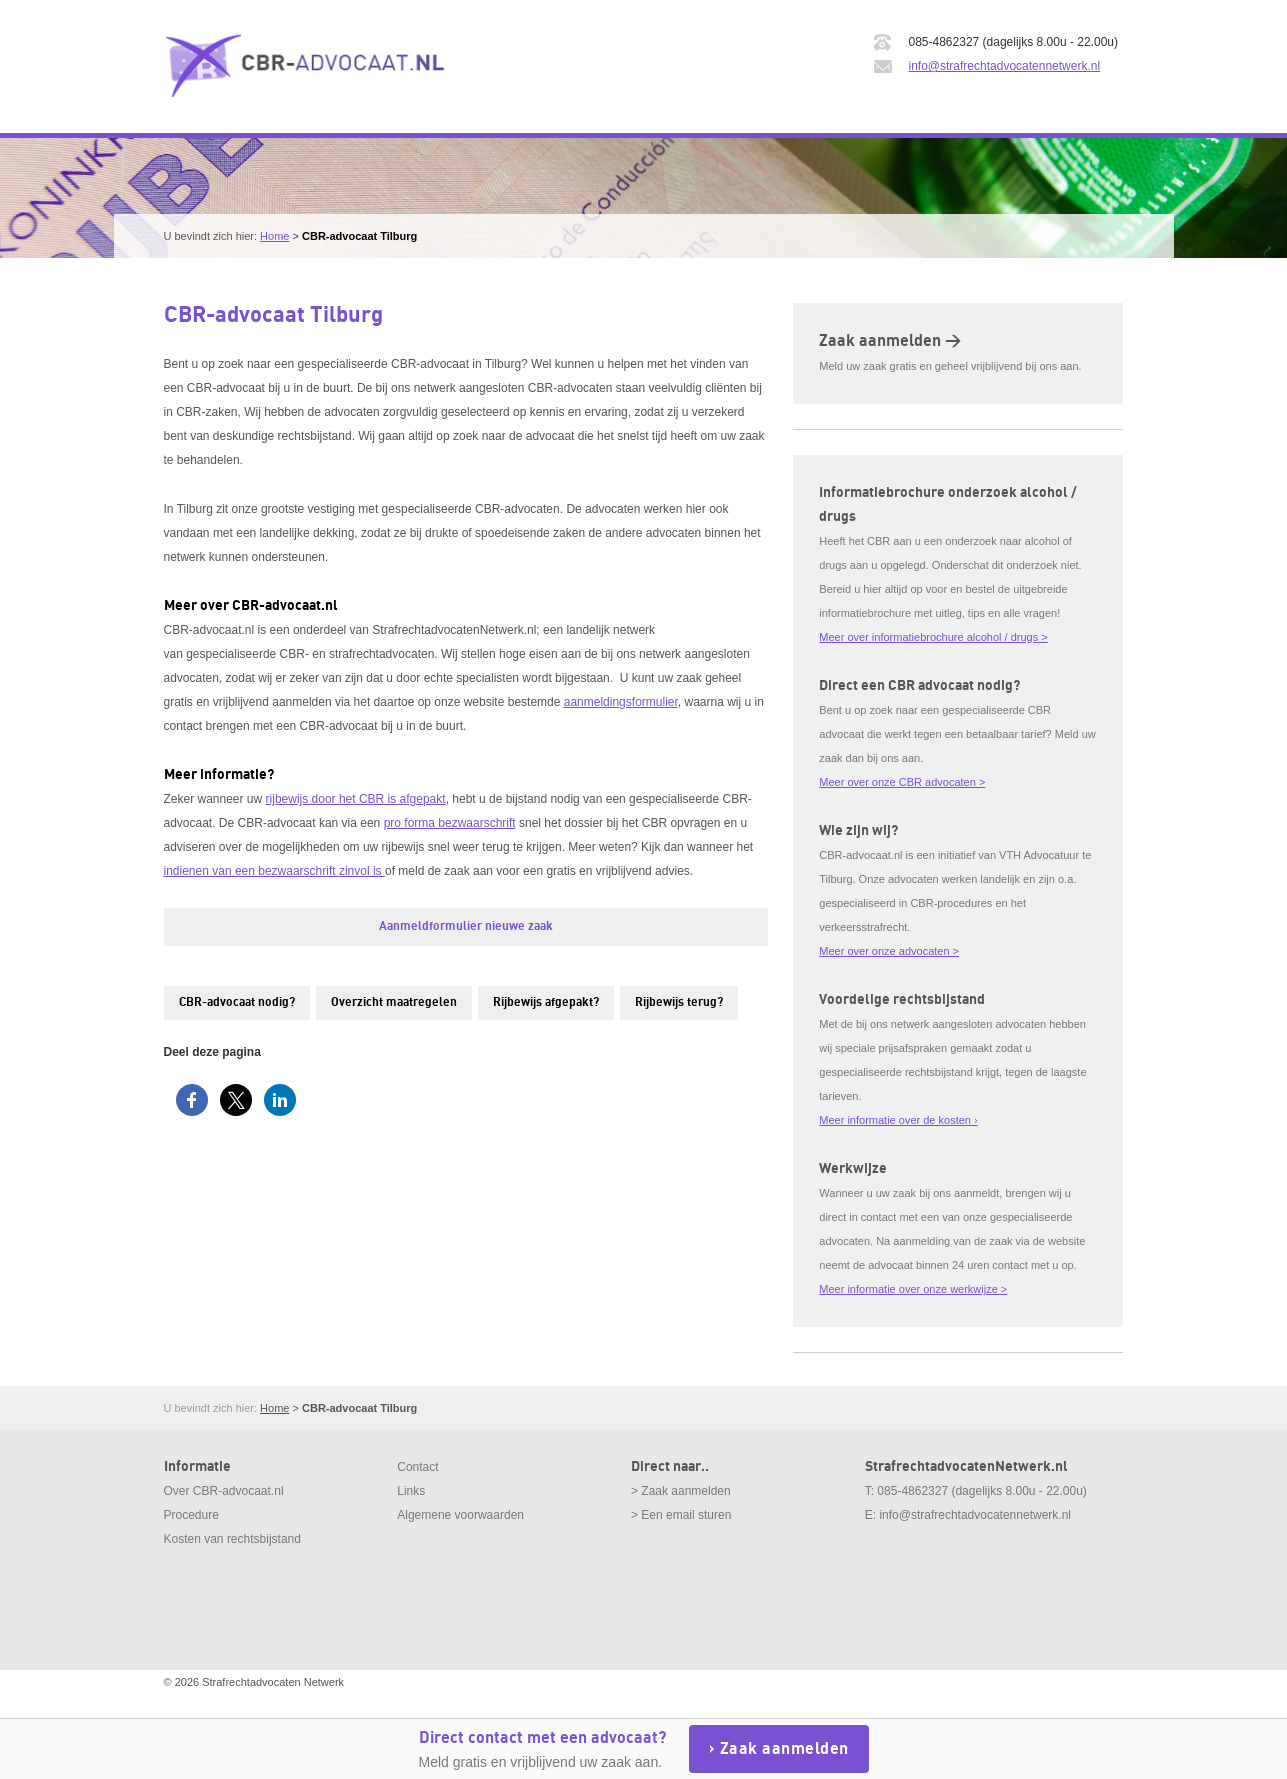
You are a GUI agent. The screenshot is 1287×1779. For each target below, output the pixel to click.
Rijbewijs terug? (679, 1002)
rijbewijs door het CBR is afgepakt (356, 799)
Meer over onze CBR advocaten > (902, 782)
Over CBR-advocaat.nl (224, 1491)
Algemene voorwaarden (460, 1515)
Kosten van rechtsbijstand (232, 1539)
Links (411, 1491)
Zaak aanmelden (784, 1749)
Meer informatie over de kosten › (898, 1120)
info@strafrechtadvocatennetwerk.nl (1005, 66)
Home (274, 236)
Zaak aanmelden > (890, 341)
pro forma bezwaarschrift (450, 823)
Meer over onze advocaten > (889, 951)
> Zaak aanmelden (681, 1491)
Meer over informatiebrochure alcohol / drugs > (933, 637)
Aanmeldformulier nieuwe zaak (466, 926)
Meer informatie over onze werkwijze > (913, 1289)
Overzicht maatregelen (394, 1002)
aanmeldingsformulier (621, 702)
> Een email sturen (681, 1515)
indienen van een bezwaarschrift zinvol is (274, 871)
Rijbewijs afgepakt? (546, 1002)
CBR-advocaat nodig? (237, 1002)
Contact (417, 1467)
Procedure (191, 1515)
